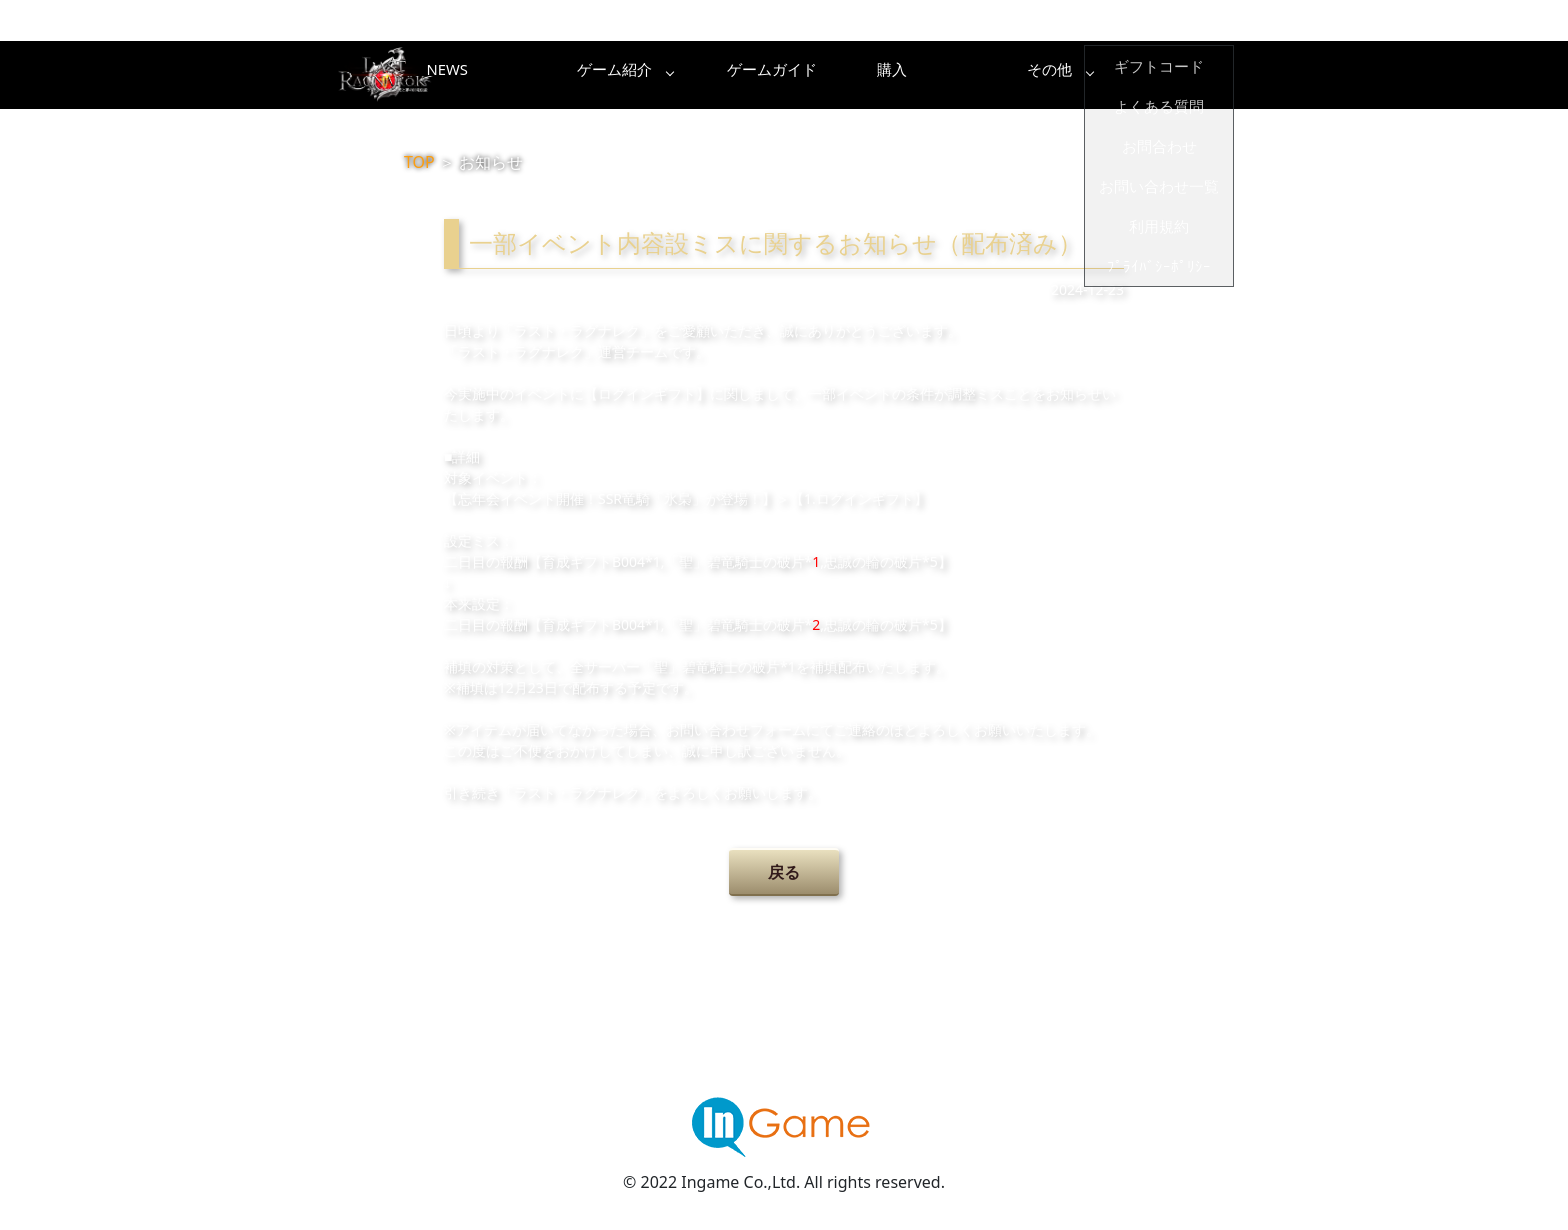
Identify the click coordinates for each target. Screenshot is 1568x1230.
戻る (784, 872)
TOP (419, 162)
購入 (1019, 75)
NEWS (539, 75)
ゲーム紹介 (699, 75)
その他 (1179, 75)
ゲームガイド (859, 75)
